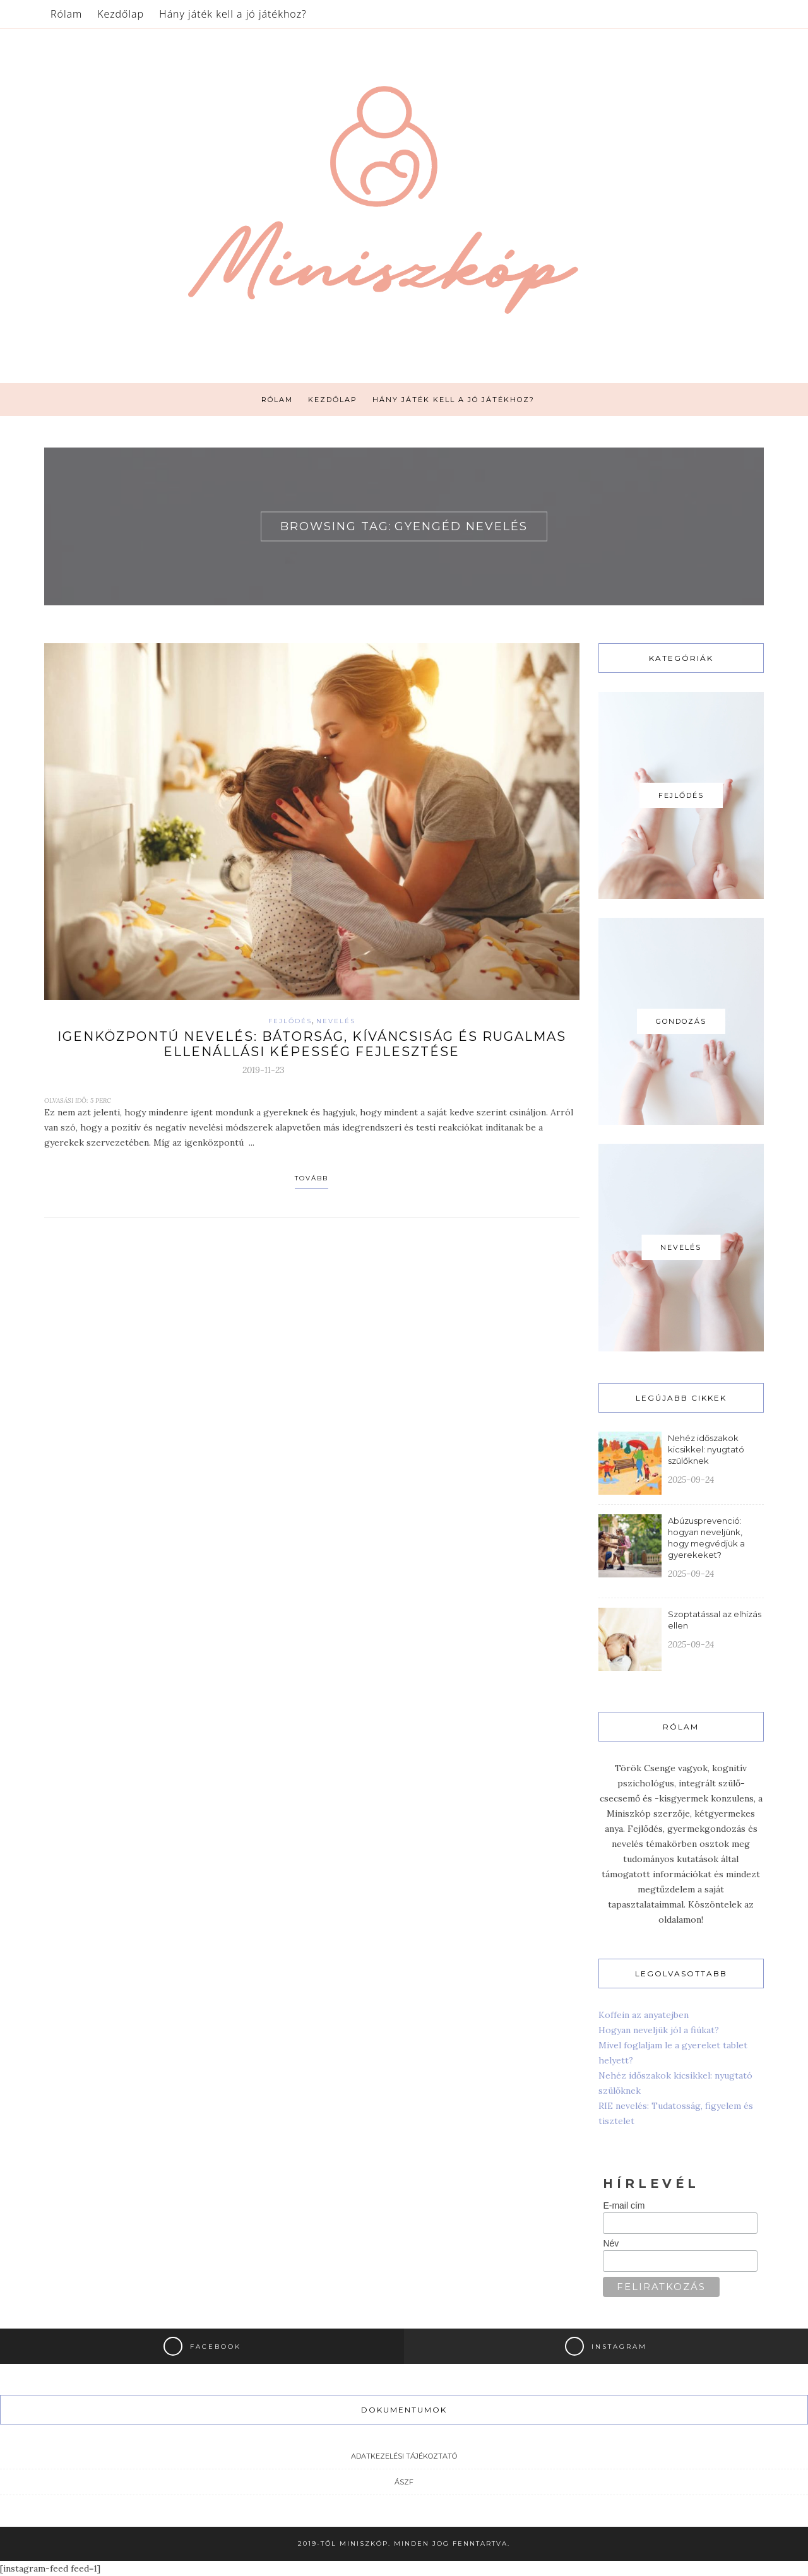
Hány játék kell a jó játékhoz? (233, 14)
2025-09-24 (691, 1479)
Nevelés (335, 1021)
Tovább (311, 1178)
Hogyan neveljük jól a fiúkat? (658, 2030)
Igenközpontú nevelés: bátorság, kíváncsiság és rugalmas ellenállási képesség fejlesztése (311, 1044)
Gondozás (681, 1021)
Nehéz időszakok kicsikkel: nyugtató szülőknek (706, 1449)
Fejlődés (290, 1021)
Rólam (66, 14)
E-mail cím (624, 2205)
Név (611, 2243)
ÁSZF (404, 2482)
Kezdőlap (120, 14)
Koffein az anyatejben (643, 2015)
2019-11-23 (263, 1070)
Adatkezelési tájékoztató (404, 2456)
